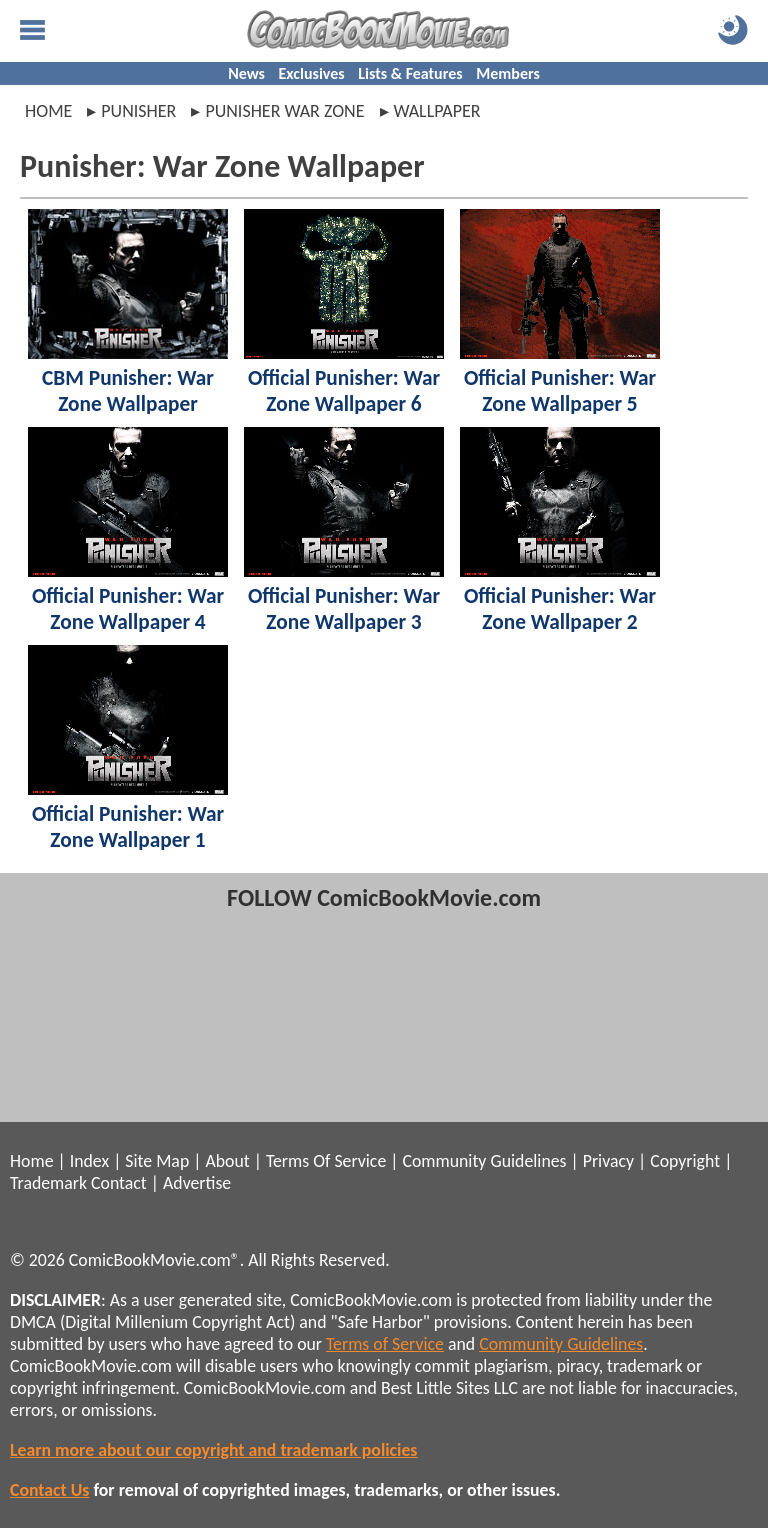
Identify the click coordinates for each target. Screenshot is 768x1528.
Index (89, 1161)
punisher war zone (284, 111)
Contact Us (49, 1490)
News (246, 73)
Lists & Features (410, 73)
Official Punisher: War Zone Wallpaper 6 (344, 391)
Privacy (608, 1161)
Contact (119, 1183)
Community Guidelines (484, 1161)
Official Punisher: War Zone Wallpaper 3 (344, 609)
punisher (138, 111)
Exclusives (312, 73)
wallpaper (437, 111)
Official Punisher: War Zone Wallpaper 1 (128, 827)
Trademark (48, 1183)
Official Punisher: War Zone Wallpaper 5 (560, 391)
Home (48, 111)
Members (508, 73)
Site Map (157, 1161)
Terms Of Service (326, 1161)
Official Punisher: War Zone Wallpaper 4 (128, 609)
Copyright (685, 1161)
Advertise (197, 1183)
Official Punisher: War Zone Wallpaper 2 (560, 609)
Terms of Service (385, 1344)
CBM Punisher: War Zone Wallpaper (128, 391)
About (227, 1161)
